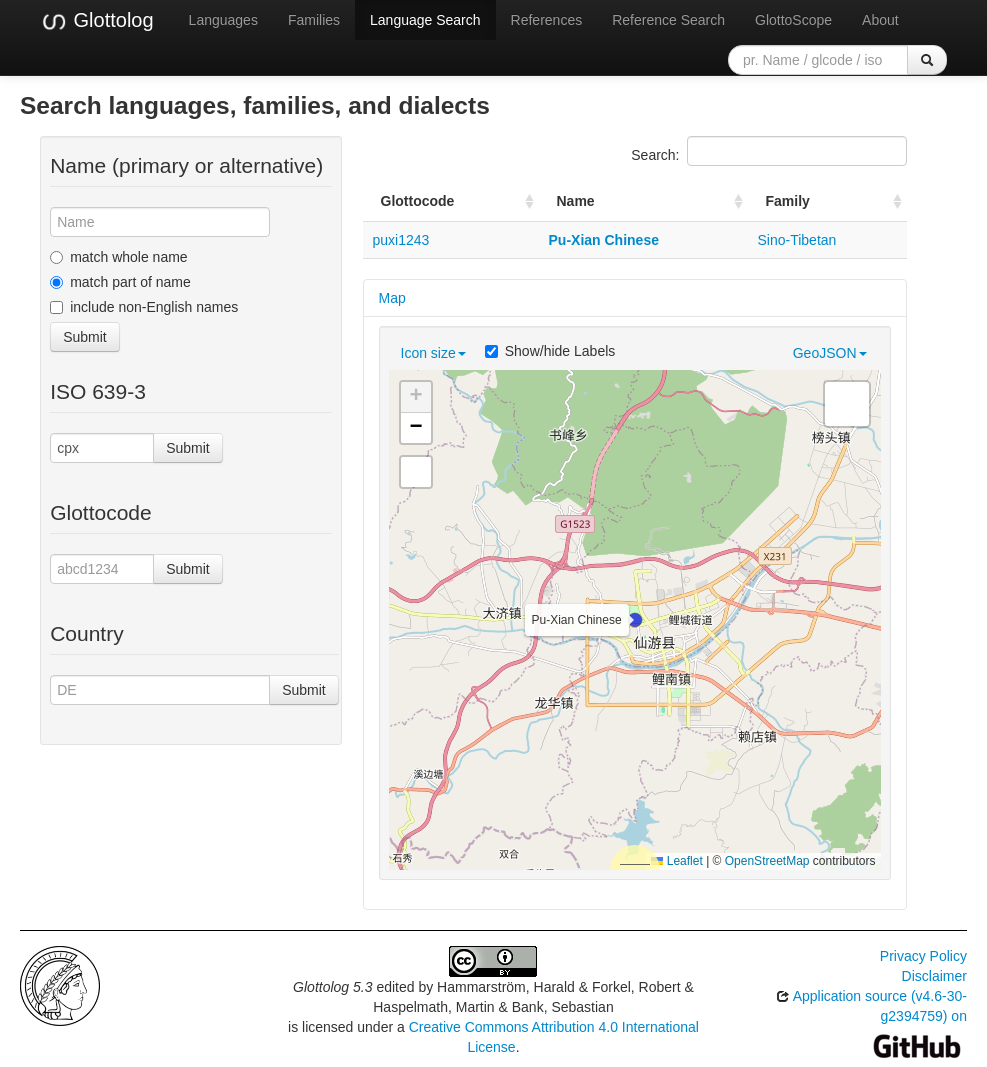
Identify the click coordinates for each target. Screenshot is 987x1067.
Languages (223, 20)
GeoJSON (830, 353)
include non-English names (144, 307)
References (547, 20)
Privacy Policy (923, 956)
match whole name (119, 257)
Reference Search (668, 20)
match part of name (120, 282)
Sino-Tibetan (797, 240)
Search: (768, 151)
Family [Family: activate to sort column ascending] (788, 201)
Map (392, 298)
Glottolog (97, 21)
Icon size (433, 353)
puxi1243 (401, 240)
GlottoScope (793, 20)
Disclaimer (934, 976)
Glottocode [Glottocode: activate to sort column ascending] (418, 201)
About (880, 20)
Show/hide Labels (550, 351)
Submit (85, 337)
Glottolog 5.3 (332, 987)
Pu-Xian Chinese (604, 240)
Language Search (425, 20)
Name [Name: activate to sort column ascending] (576, 201)
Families (314, 20)
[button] (635, 620)
